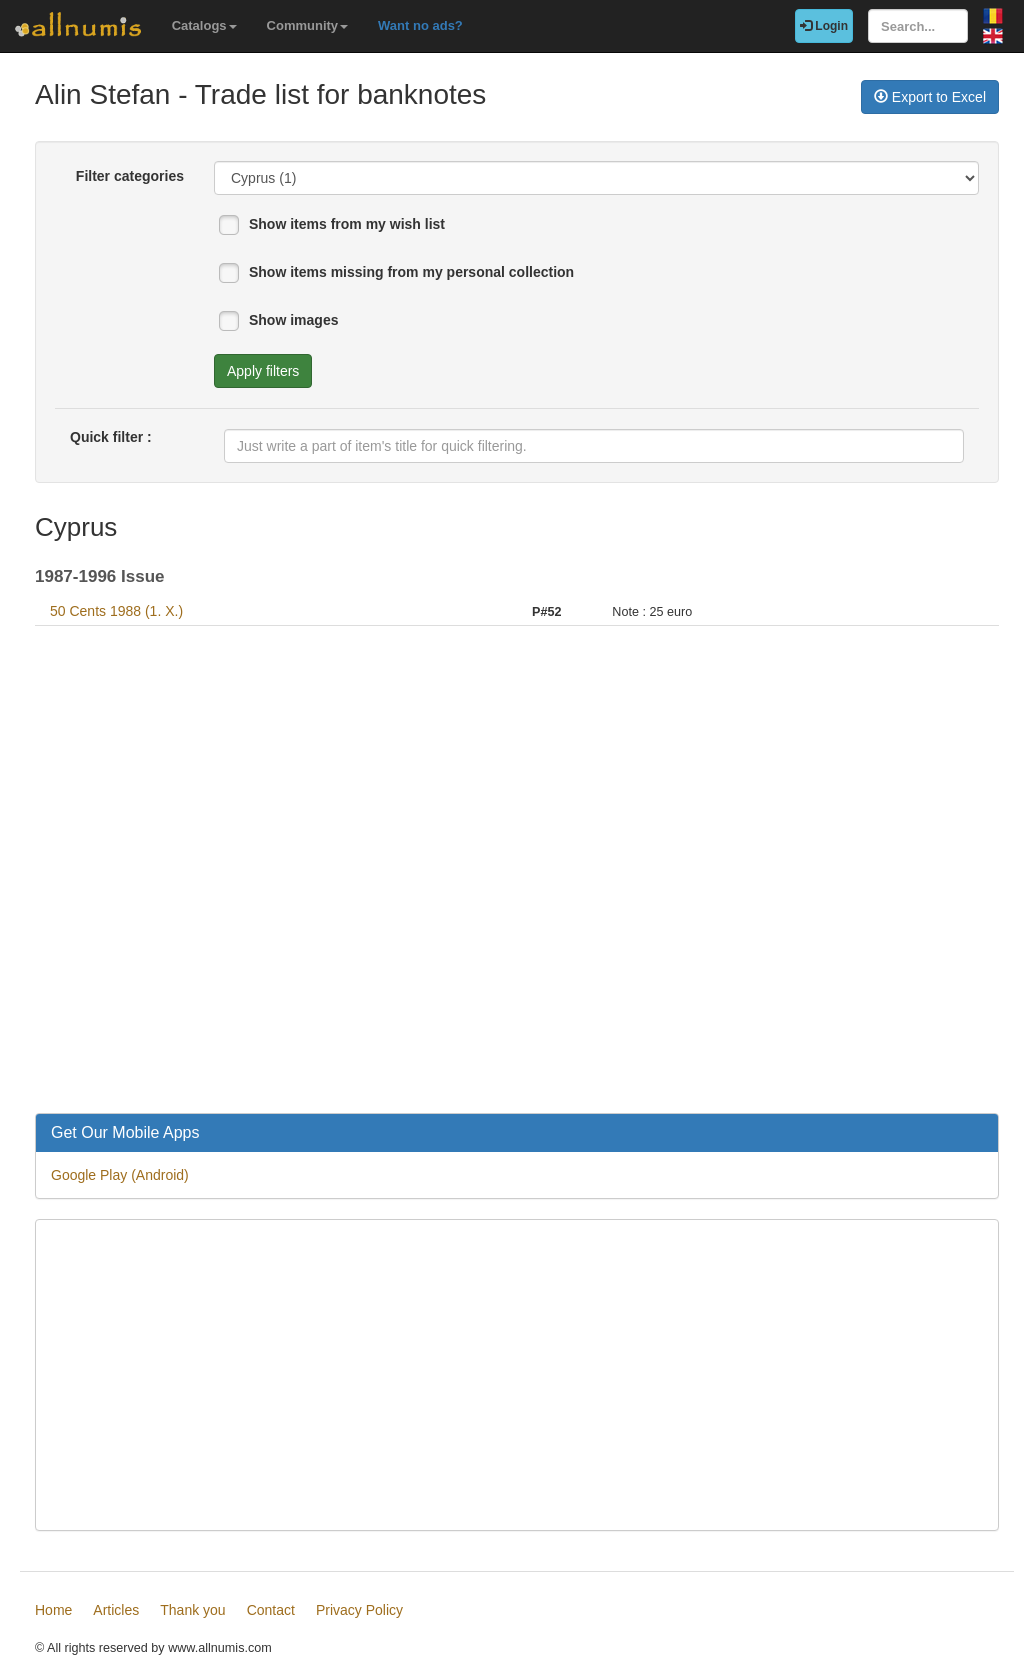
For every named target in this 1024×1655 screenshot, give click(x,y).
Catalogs (204, 25)
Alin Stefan (102, 94)
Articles (116, 1610)
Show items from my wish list (347, 224)
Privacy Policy (359, 1610)
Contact (271, 1610)
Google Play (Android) (120, 1175)
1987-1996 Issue (100, 576)
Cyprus (76, 527)
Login (824, 26)
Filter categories (130, 176)
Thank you (192, 1610)
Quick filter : (111, 437)
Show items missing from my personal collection (411, 272)
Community (308, 25)
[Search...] (918, 26)
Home (53, 1610)
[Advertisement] (517, 872)
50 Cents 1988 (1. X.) (116, 611)
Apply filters (263, 371)
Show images (293, 320)
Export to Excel (930, 97)
